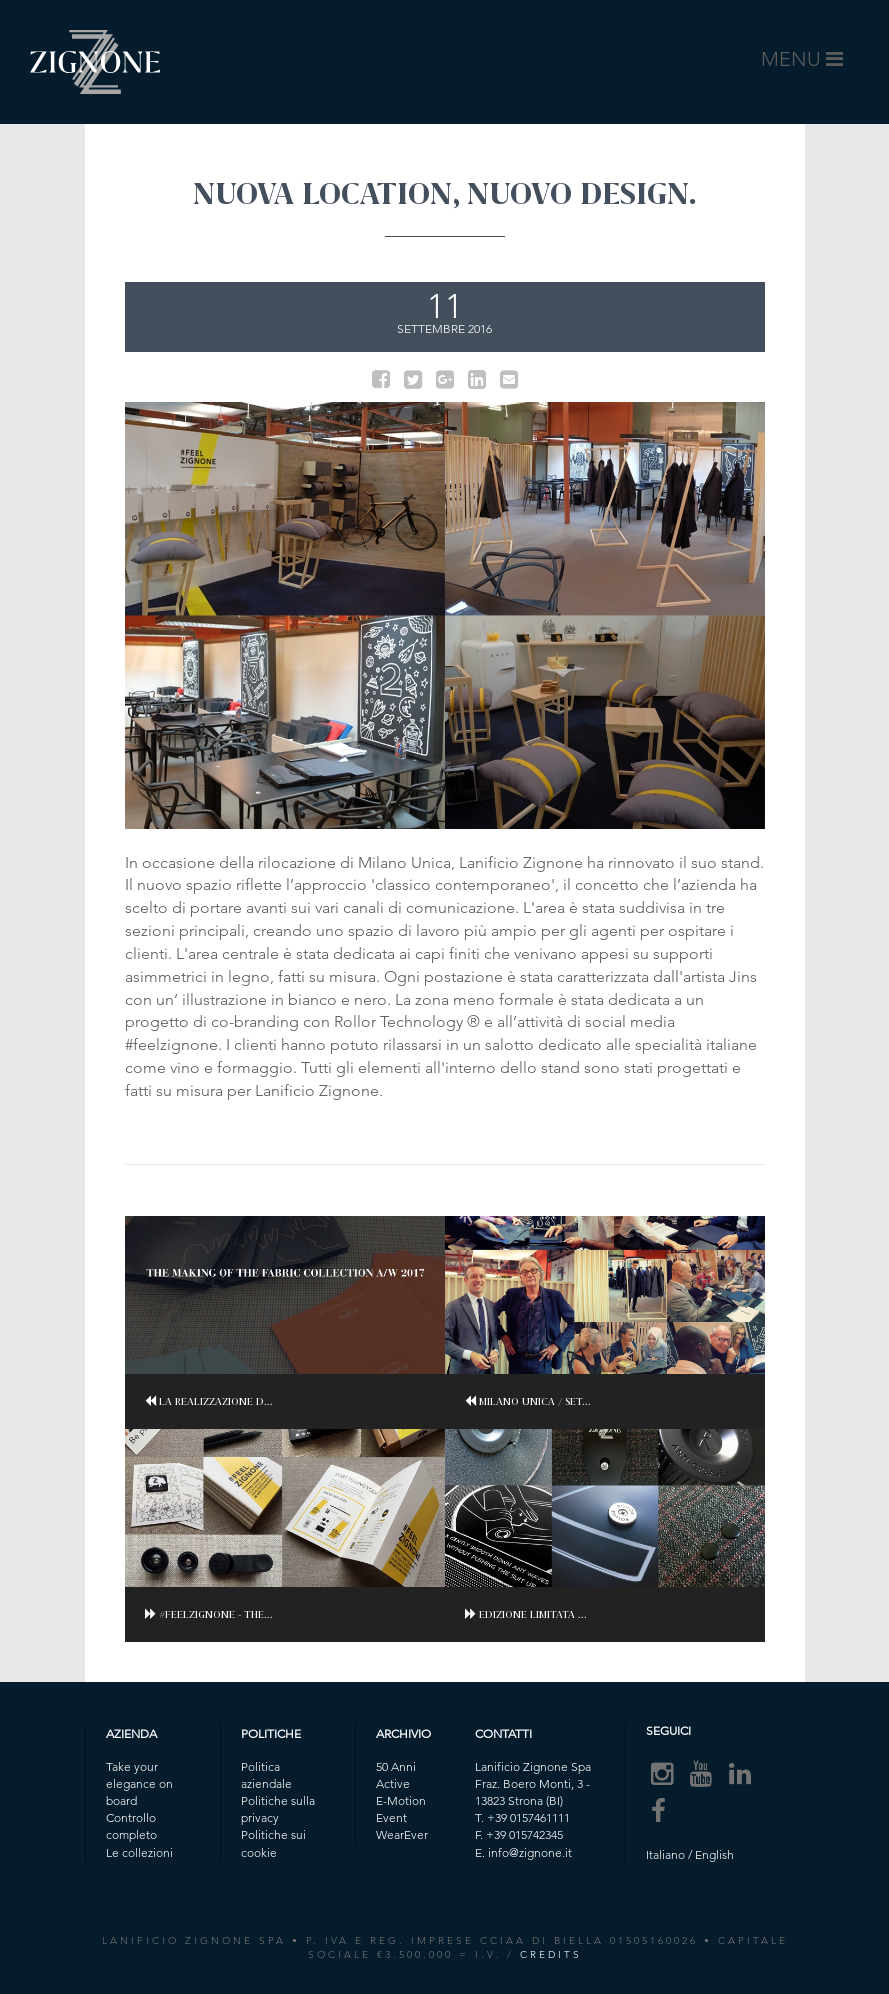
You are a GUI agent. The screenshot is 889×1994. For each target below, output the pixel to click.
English (714, 1854)
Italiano (665, 1854)
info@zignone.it (530, 1852)
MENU (806, 64)
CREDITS (551, 1954)
